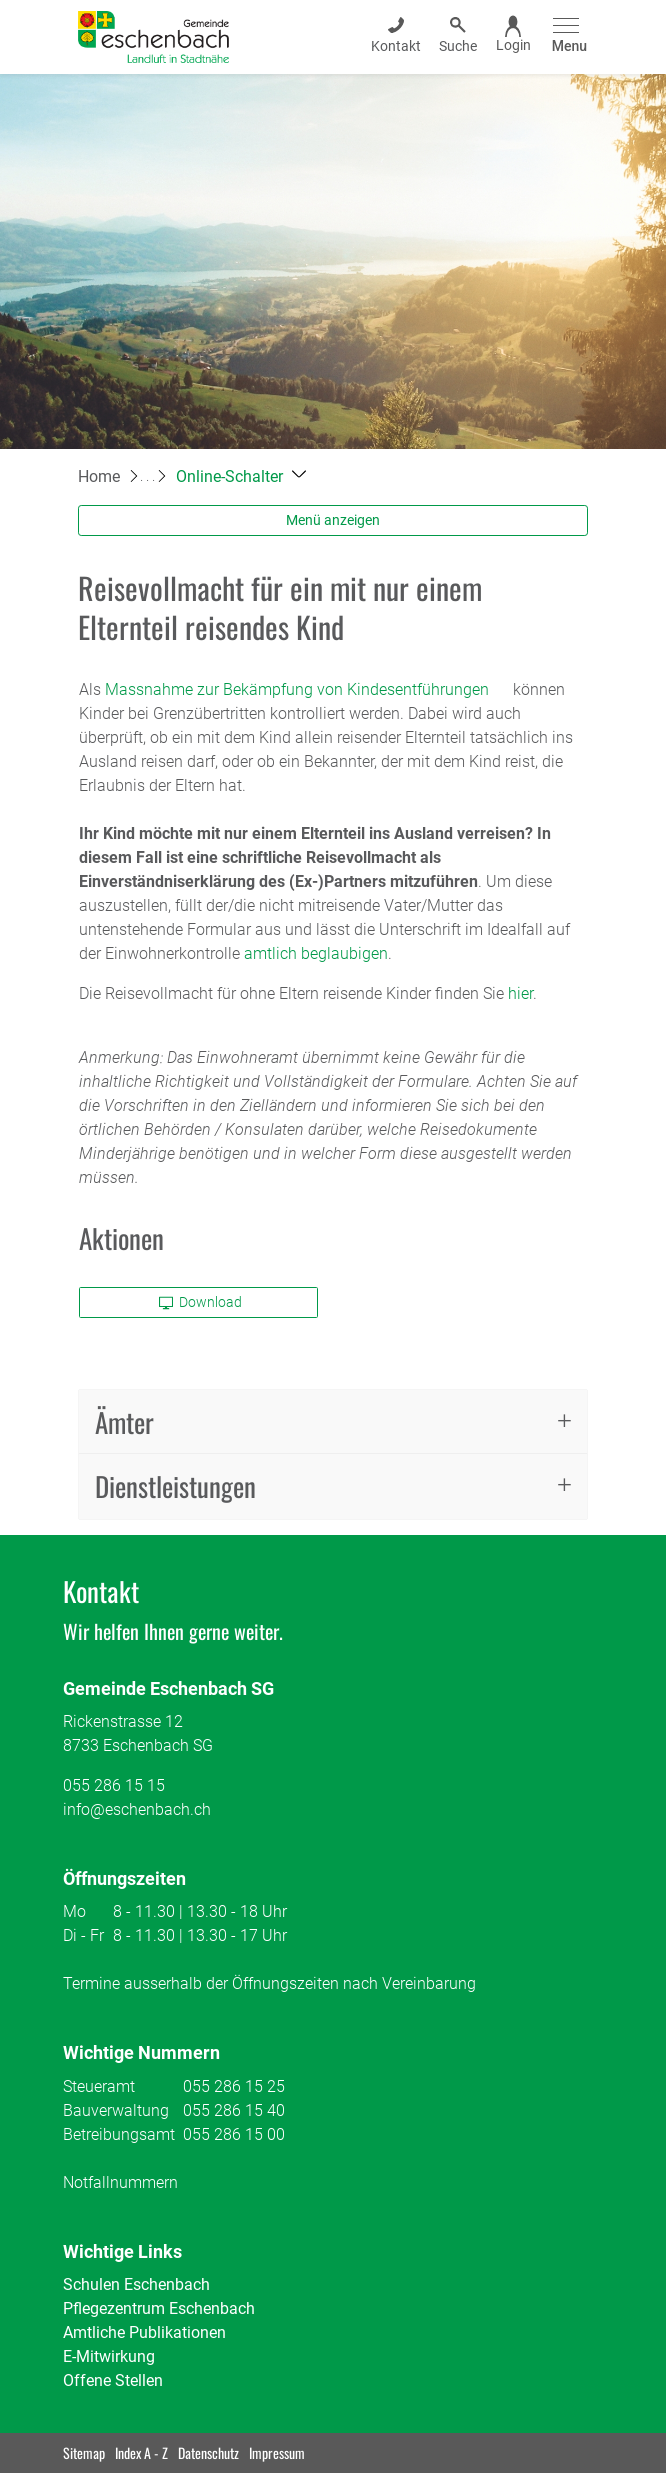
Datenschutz (208, 2452)
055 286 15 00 (234, 2134)
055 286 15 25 (234, 2086)
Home (99, 476)
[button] (241, 476)
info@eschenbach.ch (137, 1809)
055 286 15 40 (234, 2110)
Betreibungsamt (119, 2134)
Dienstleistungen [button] (175, 1486)
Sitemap (84, 2452)
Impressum (277, 2452)
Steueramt (99, 2086)
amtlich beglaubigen (316, 953)
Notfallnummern (120, 2182)
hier (520, 993)
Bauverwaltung (116, 2110)
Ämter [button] (124, 1422)
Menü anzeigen (333, 520)
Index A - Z (141, 2452)
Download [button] (201, 1302)
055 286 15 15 (114, 1785)
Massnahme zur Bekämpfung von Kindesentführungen (307, 689)
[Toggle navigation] (566, 36)
